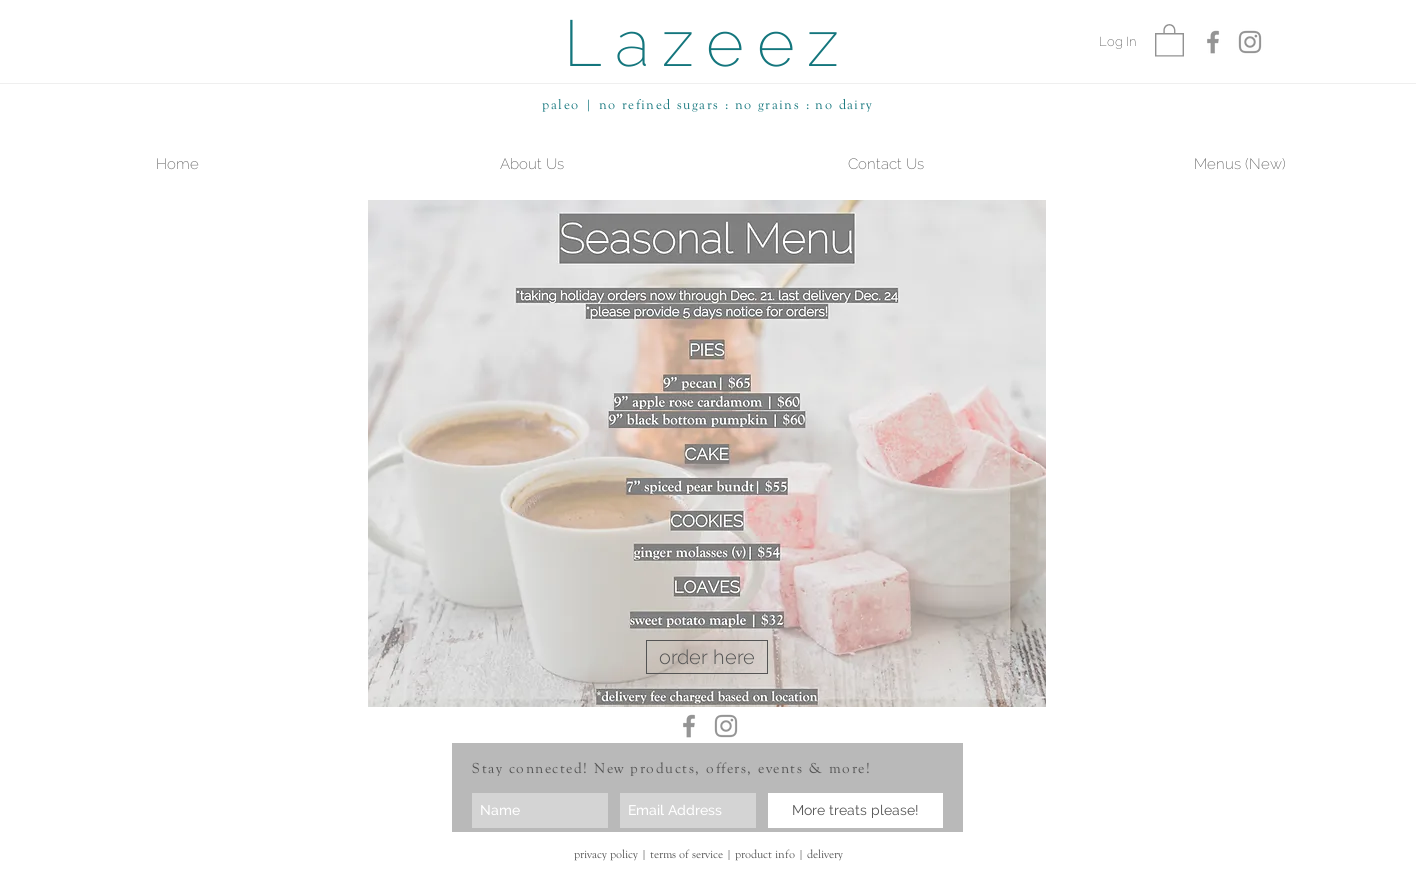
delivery (825, 854)
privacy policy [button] (606, 854)
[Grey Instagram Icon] (1250, 42)
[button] (1169, 39)
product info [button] (765, 854)
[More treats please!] (855, 810)
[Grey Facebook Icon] (1213, 42)
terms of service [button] (686, 854)
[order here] (707, 657)
